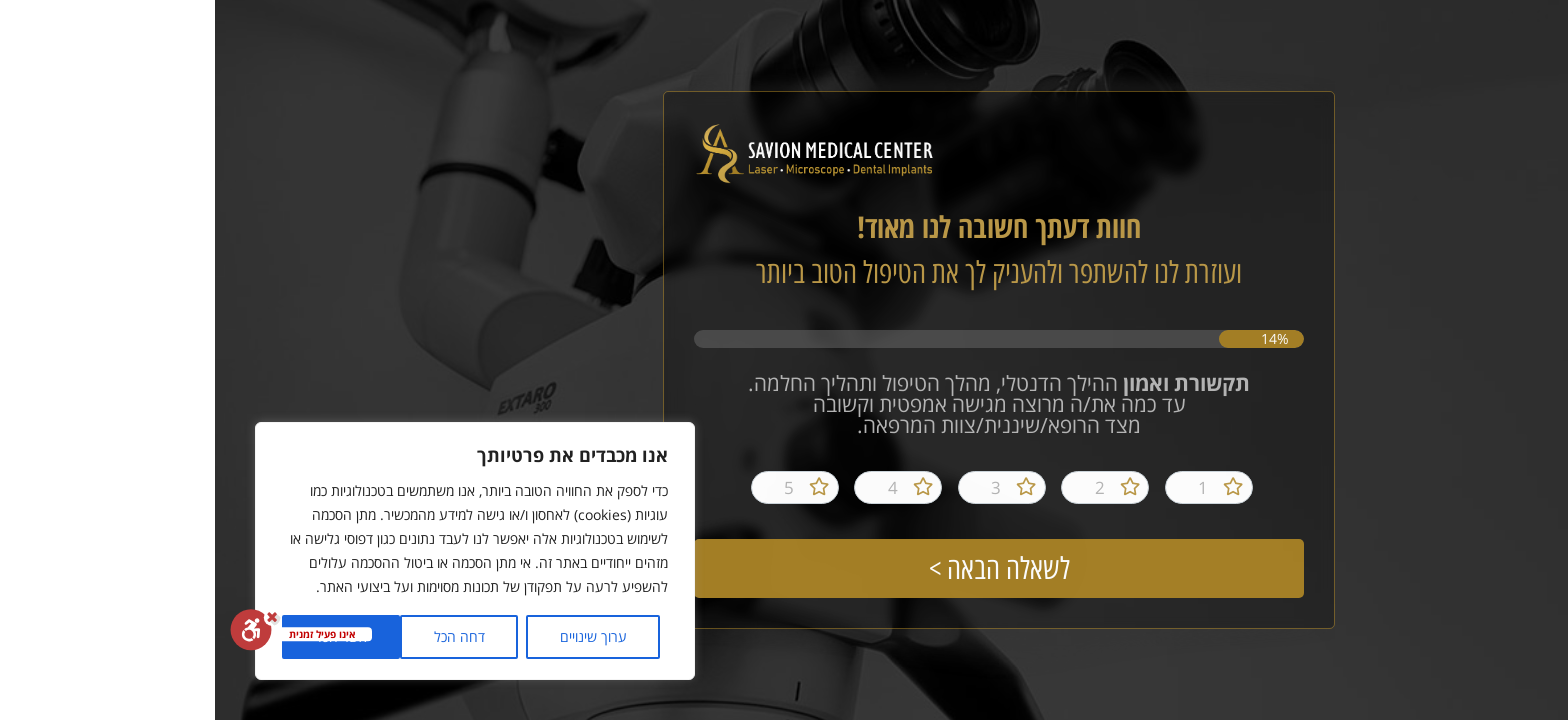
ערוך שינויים (378, 636)
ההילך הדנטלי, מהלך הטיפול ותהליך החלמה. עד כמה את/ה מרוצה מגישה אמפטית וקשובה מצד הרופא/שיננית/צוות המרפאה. (784, 406)
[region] (260, 551)
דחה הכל (244, 636)
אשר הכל (126, 636)
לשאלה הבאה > (784, 568)
